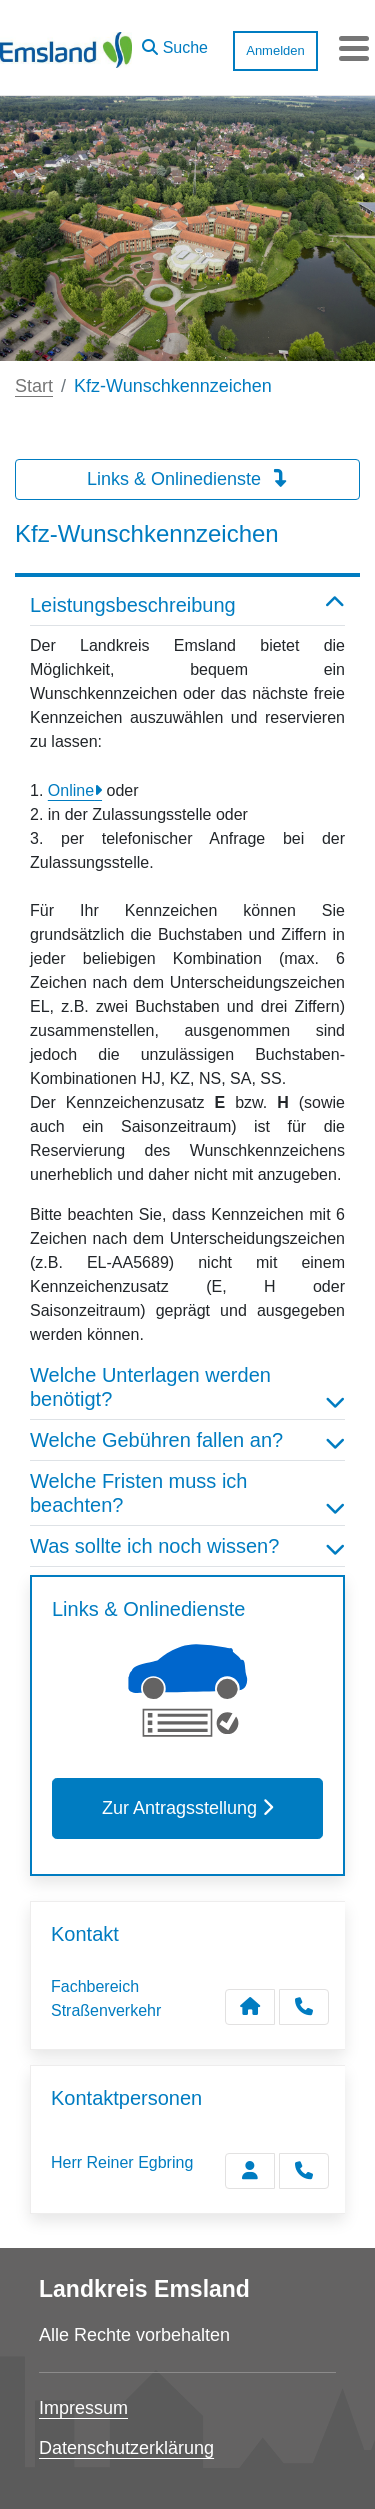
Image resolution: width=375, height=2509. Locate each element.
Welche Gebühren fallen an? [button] (187, 1440)
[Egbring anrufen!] (304, 2171)
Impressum (83, 2408)
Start (34, 386)
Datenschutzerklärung (126, 2448)
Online (71, 790)
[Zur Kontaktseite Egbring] (250, 2171)
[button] (175, 43)
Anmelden (275, 50)
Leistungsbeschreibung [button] (187, 605)
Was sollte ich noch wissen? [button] (187, 1546)
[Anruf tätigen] (304, 2007)
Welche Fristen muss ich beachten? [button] (187, 1493)
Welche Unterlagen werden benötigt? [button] (187, 1387)
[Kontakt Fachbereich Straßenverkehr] (250, 2007)
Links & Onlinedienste (187, 479)
